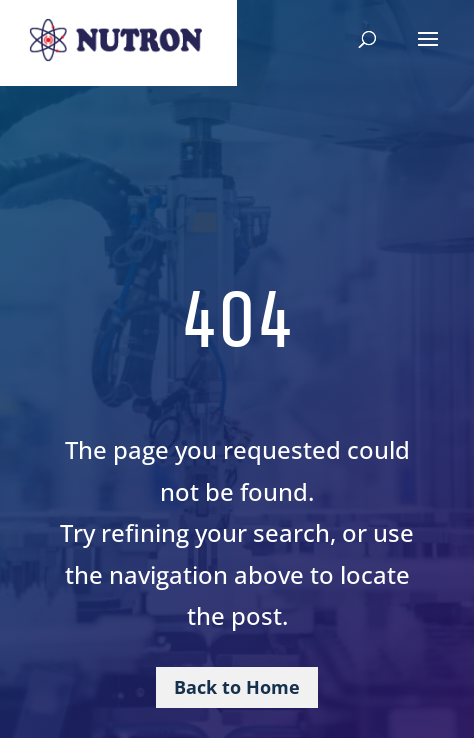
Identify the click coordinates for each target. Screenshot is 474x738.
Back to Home (237, 687)
